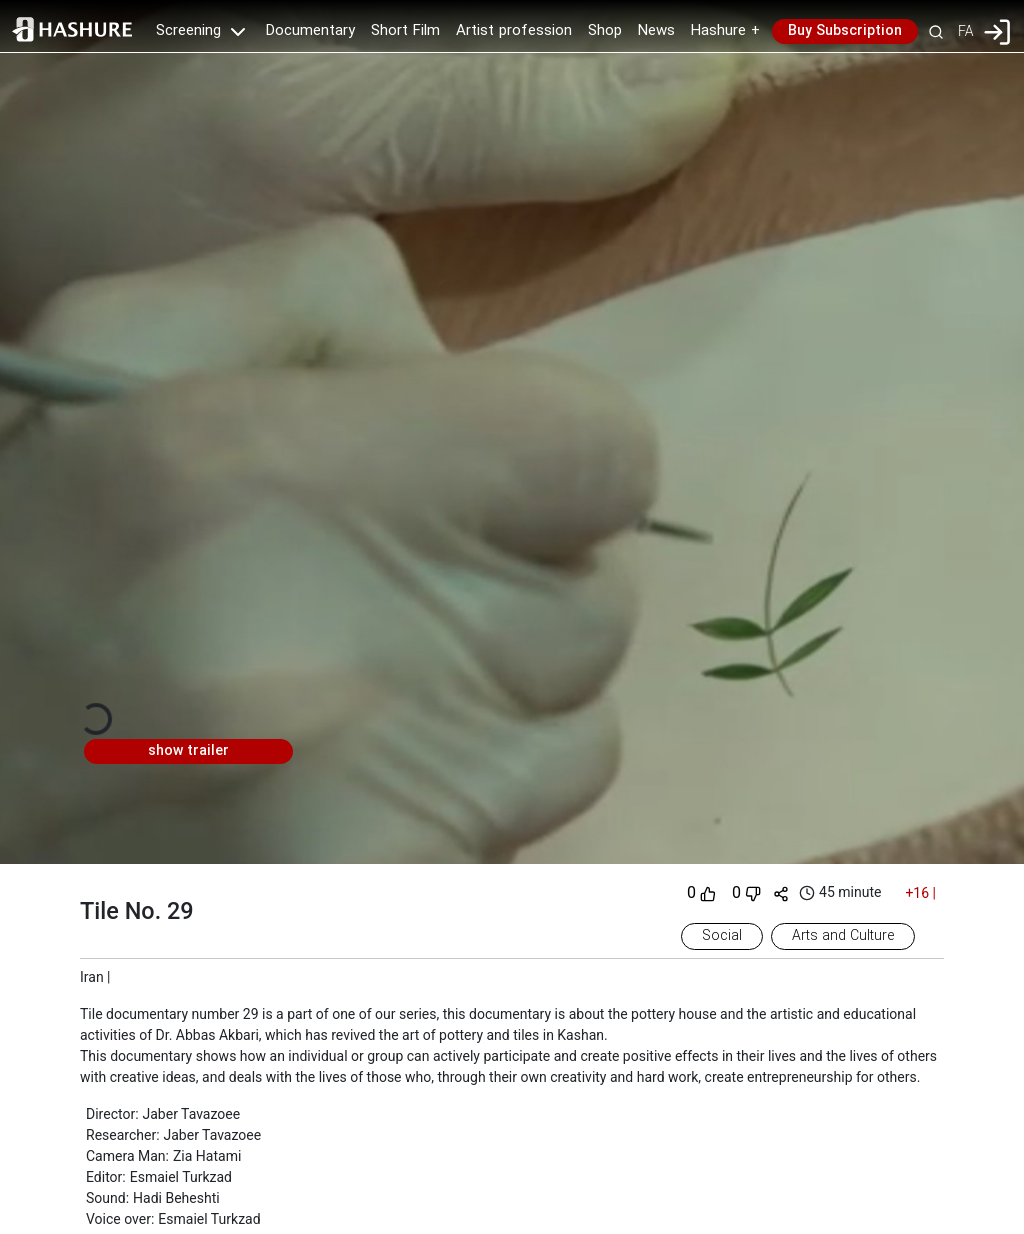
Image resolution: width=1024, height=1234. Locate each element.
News (656, 31)
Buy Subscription (845, 31)
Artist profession (514, 31)
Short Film (405, 31)
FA (965, 31)
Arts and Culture (843, 936)
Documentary (310, 31)
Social (722, 936)
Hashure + (725, 31)
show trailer (188, 751)
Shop (605, 31)
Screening (203, 31)
